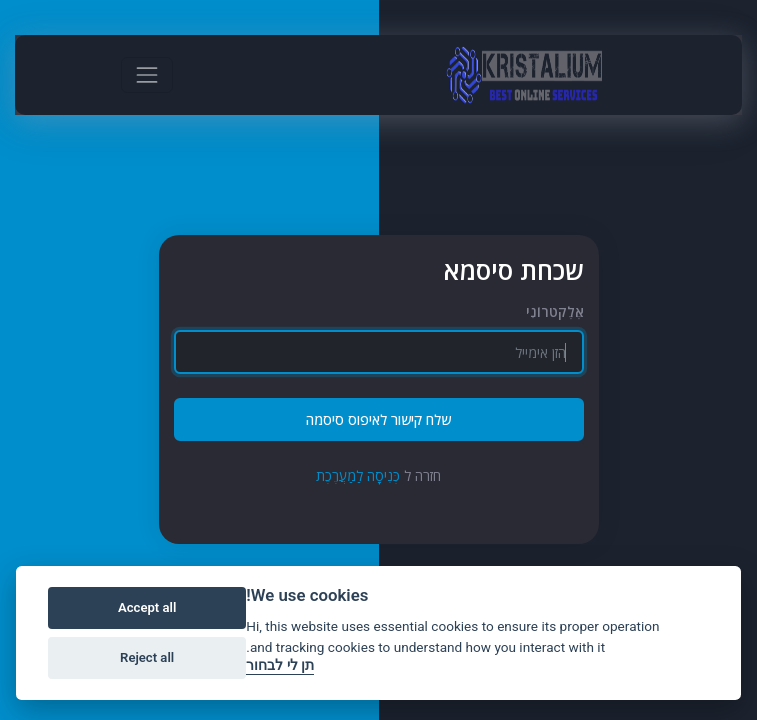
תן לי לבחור (280, 665)
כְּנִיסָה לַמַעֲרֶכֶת (358, 475)
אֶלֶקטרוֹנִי (555, 311)
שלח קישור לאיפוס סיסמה (378, 419)
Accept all (147, 607)
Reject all (147, 657)
